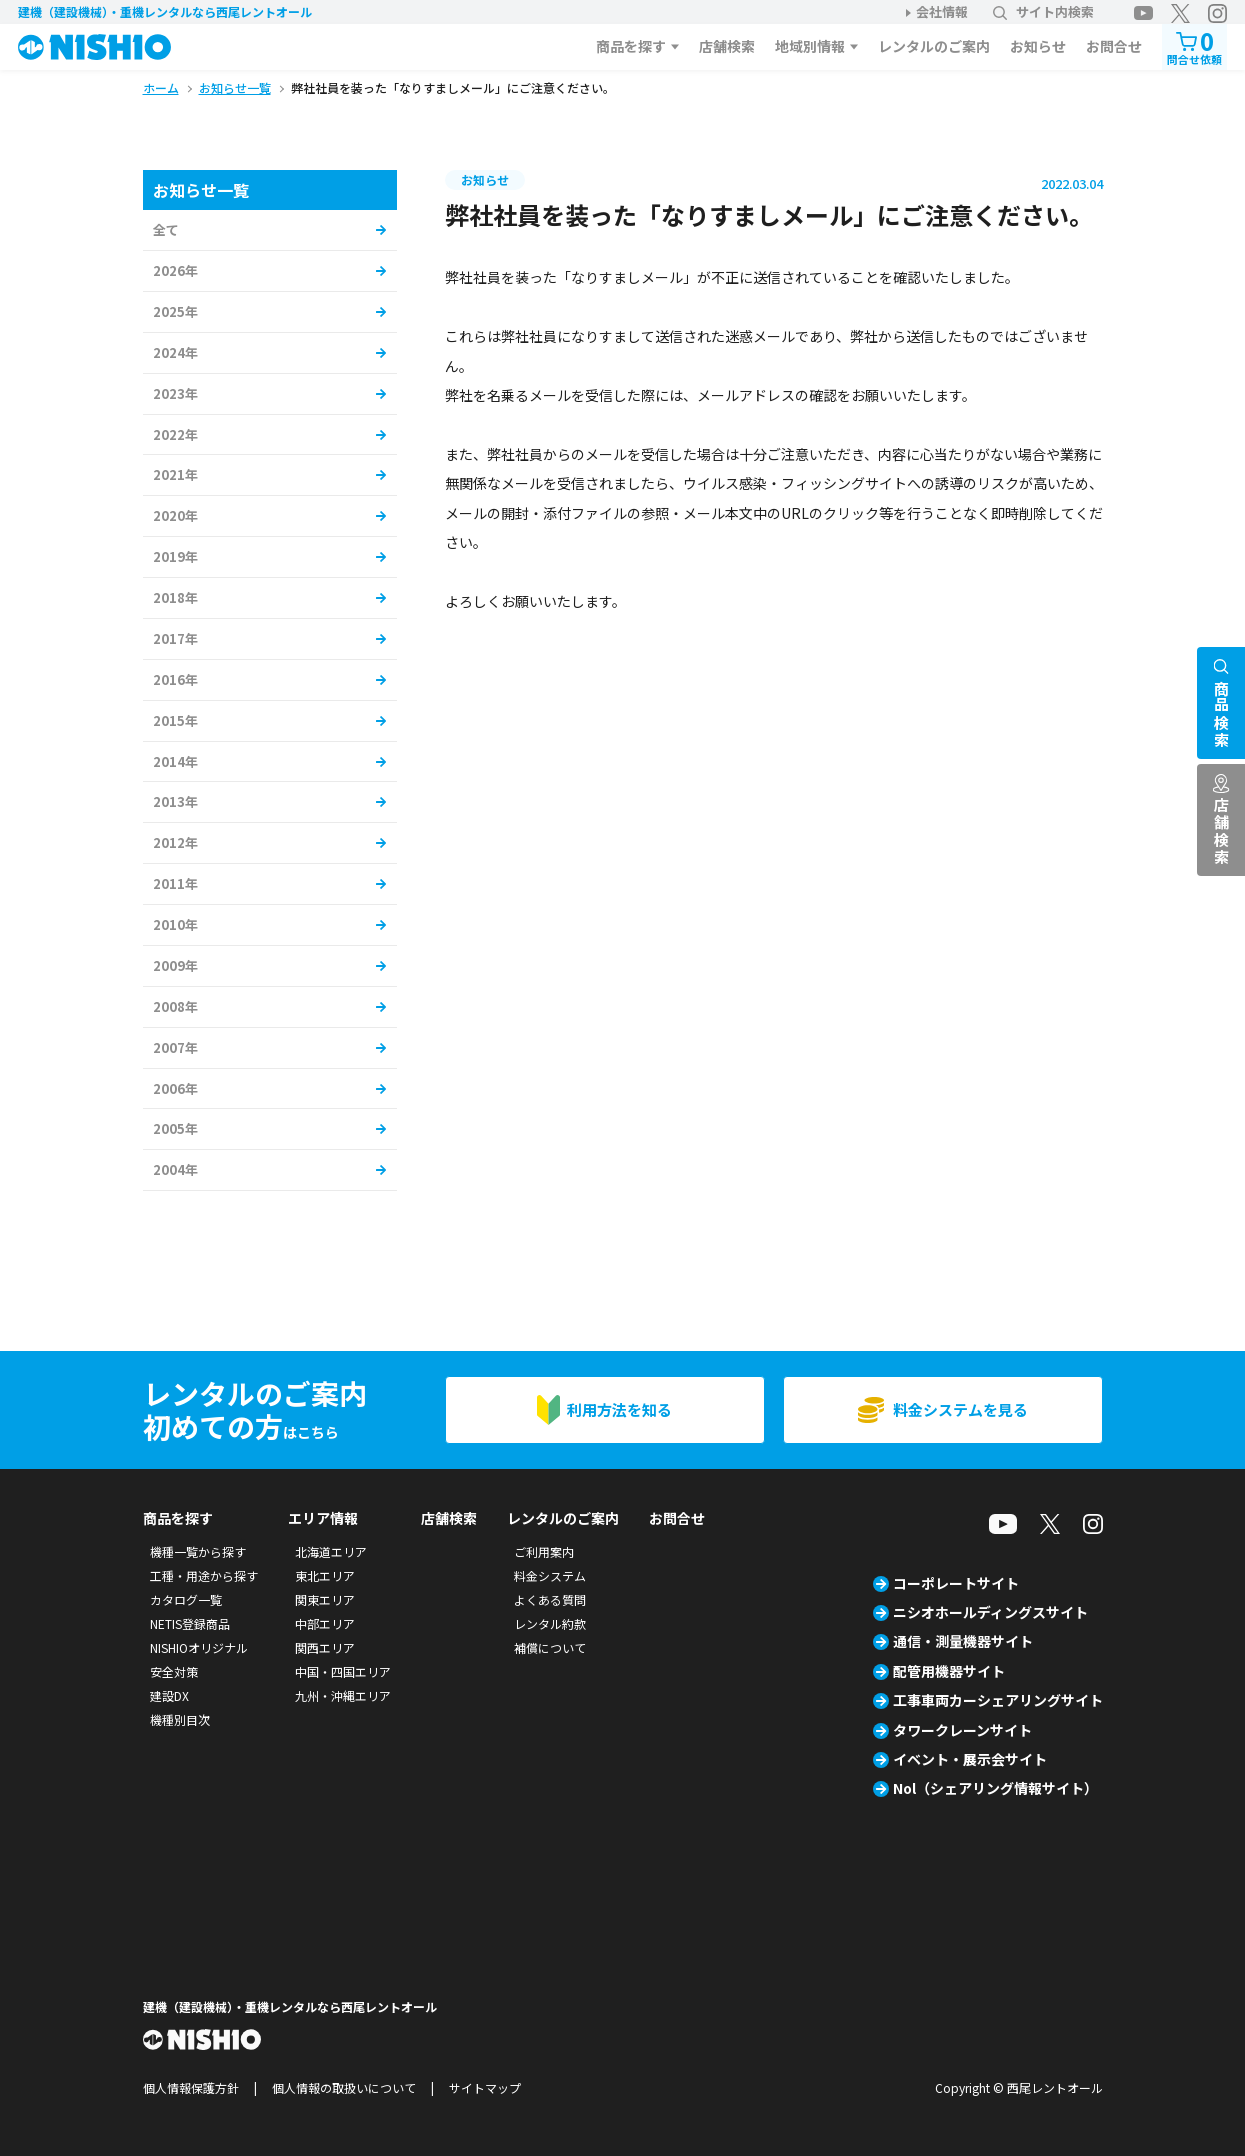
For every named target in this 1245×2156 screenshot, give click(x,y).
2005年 (175, 1128)
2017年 (175, 638)
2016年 (175, 679)
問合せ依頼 (1194, 45)
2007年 (175, 1047)
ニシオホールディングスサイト (990, 1612)
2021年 (175, 474)
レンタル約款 (550, 1623)
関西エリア (325, 1647)
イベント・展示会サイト (970, 1759)
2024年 (175, 352)
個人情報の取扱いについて (344, 2087)
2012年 (175, 842)
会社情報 (942, 11)
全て (166, 229)
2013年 (175, 801)
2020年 (175, 515)
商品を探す (631, 46)
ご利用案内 (544, 1551)
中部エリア (325, 1623)
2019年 (175, 556)
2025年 (175, 311)
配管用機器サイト (949, 1671)
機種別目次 (180, 1719)
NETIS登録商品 (190, 1623)
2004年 (175, 1169)
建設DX (169, 1695)
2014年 (175, 761)
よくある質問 (550, 1599)
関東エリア (325, 1599)
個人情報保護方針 (191, 2087)
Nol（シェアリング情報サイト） (995, 1788)
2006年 (175, 1088)
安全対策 (174, 1671)
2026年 (175, 270)
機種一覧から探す (198, 1551)
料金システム (550, 1575)
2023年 (175, 393)
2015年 (175, 720)
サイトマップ (485, 2087)
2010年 (175, 924)
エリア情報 (323, 1518)
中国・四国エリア (343, 1671)
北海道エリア (331, 1551)
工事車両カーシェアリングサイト (998, 1700)
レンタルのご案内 (934, 46)
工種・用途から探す (204, 1575)
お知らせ (1038, 46)
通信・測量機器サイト (963, 1641)
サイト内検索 (1043, 11)
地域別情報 (810, 46)
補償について (550, 1647)
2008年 (175, 1006)
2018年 (175, 597)
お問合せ (1114, 46)
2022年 (175, 434)
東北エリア (325, 1575)
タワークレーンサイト (962, 1730)
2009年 (175, 965)
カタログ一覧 (186, 1599)
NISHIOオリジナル (199, 1647)
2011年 (175, 883)
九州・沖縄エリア (343, 1695)
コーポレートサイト (956, 1583)
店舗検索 (727, 46)
